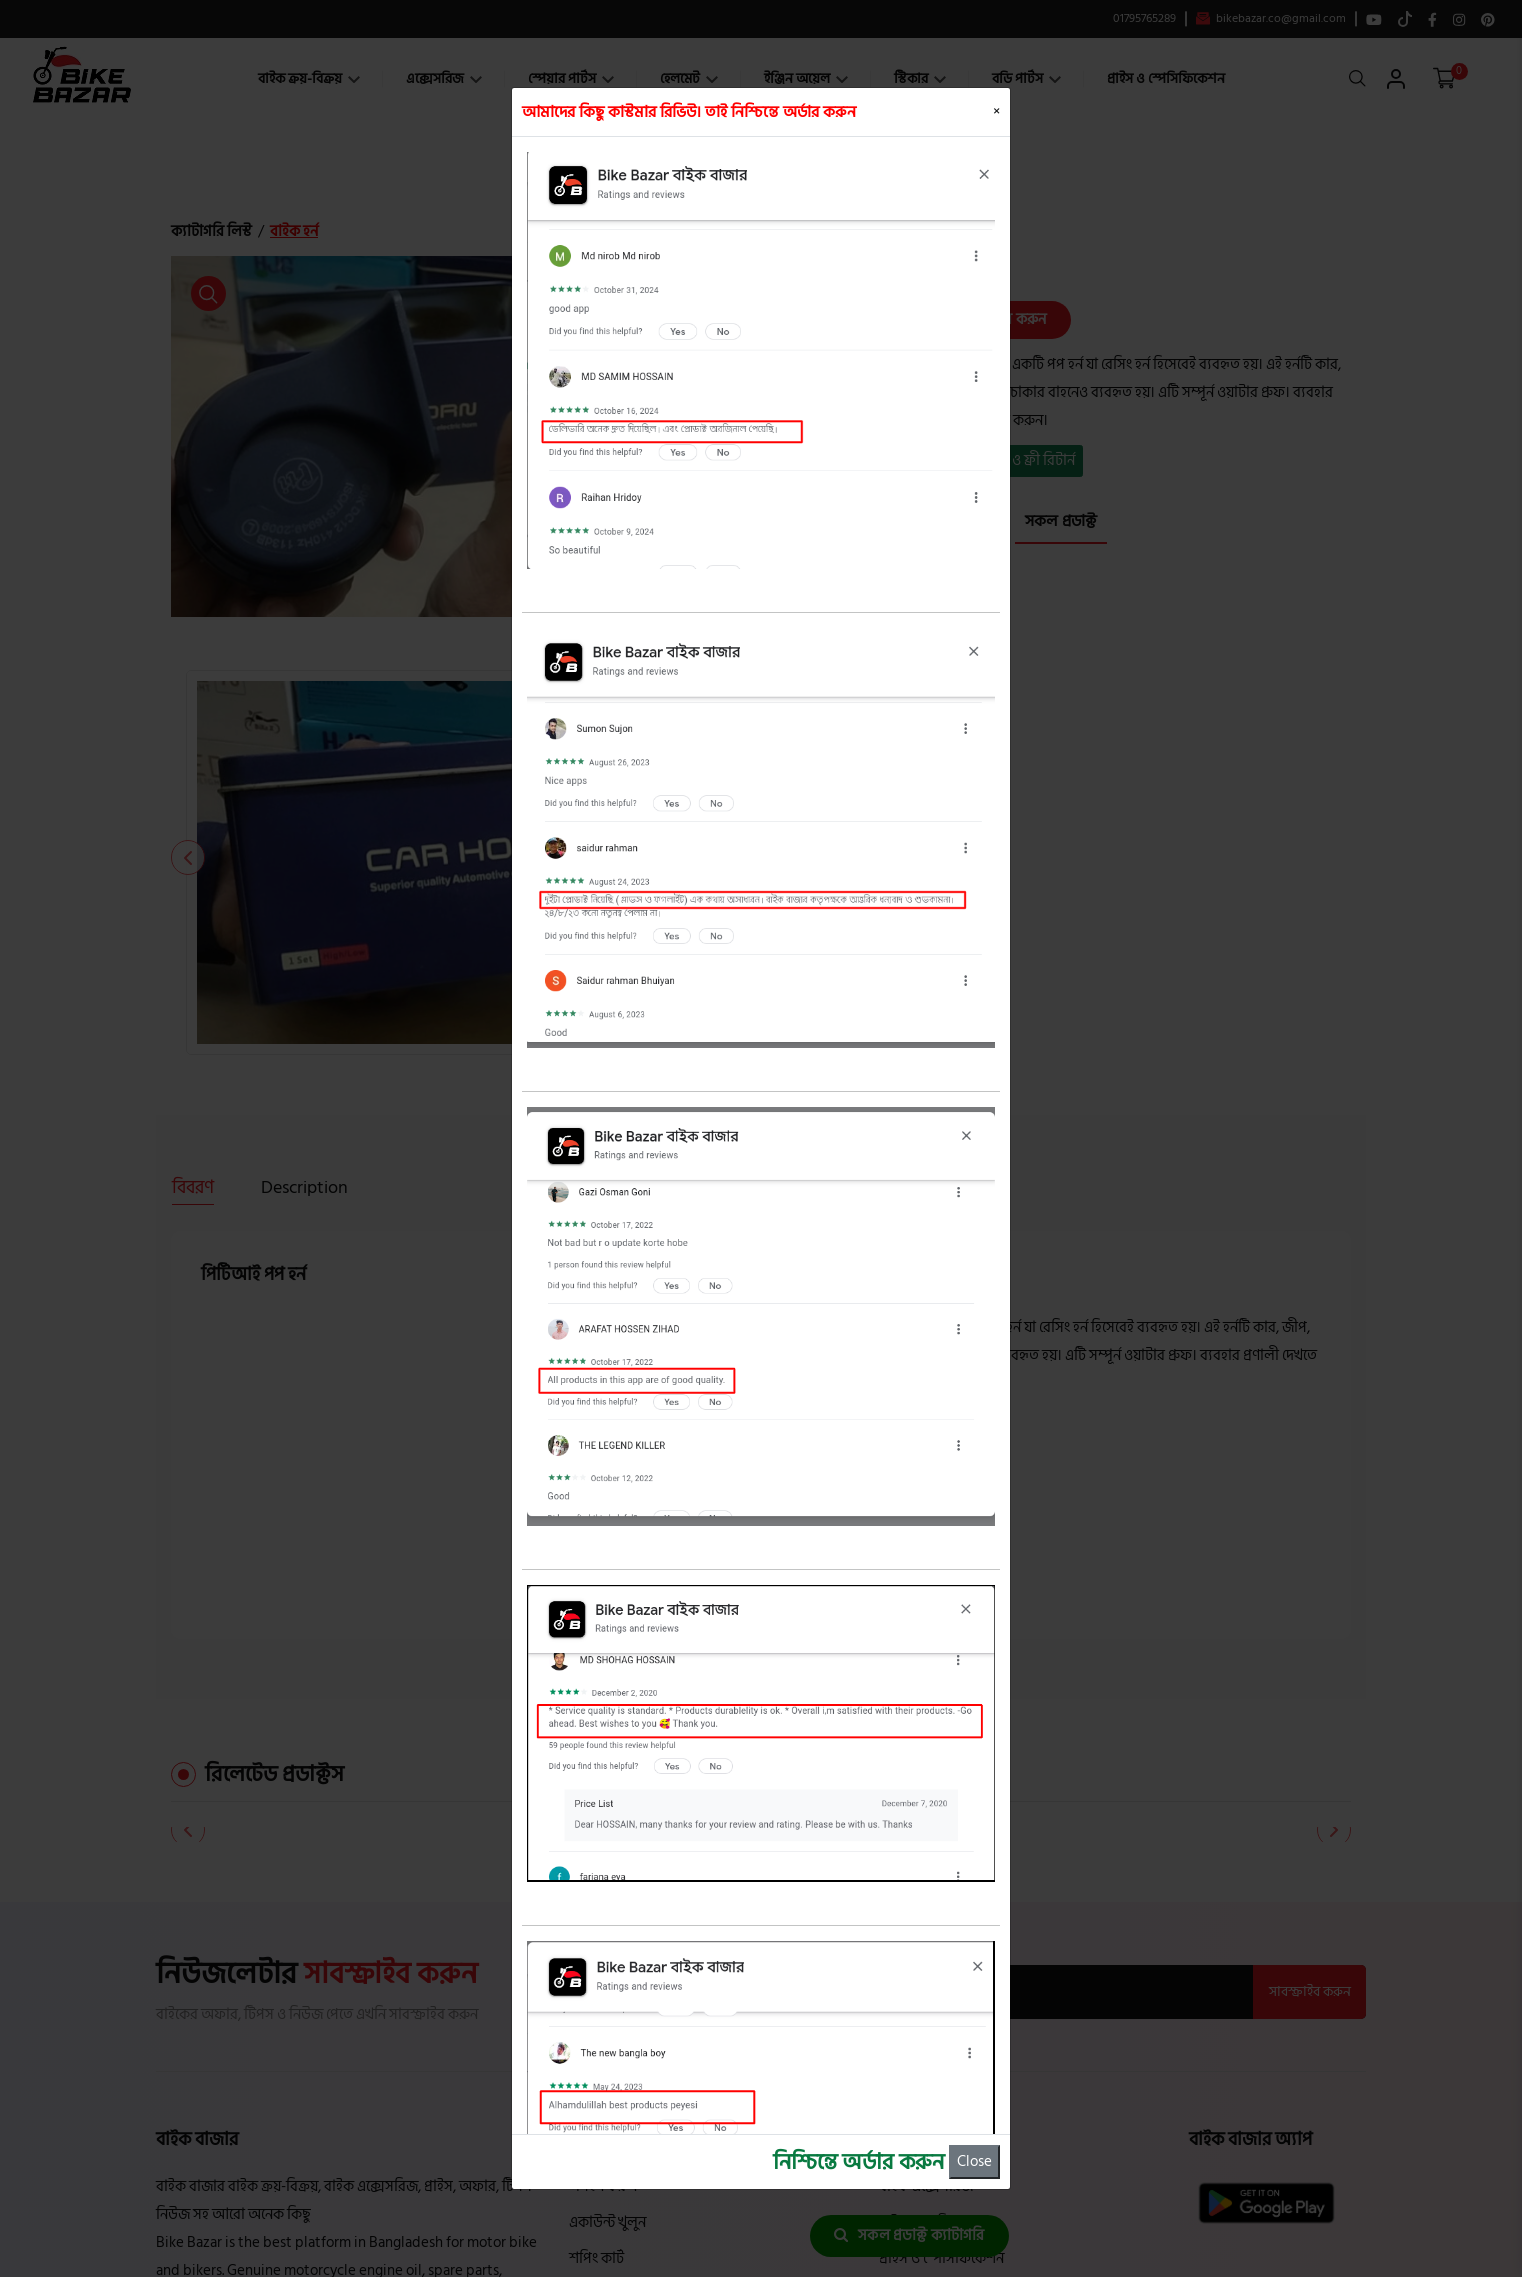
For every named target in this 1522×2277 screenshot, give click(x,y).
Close (974, 2161)
